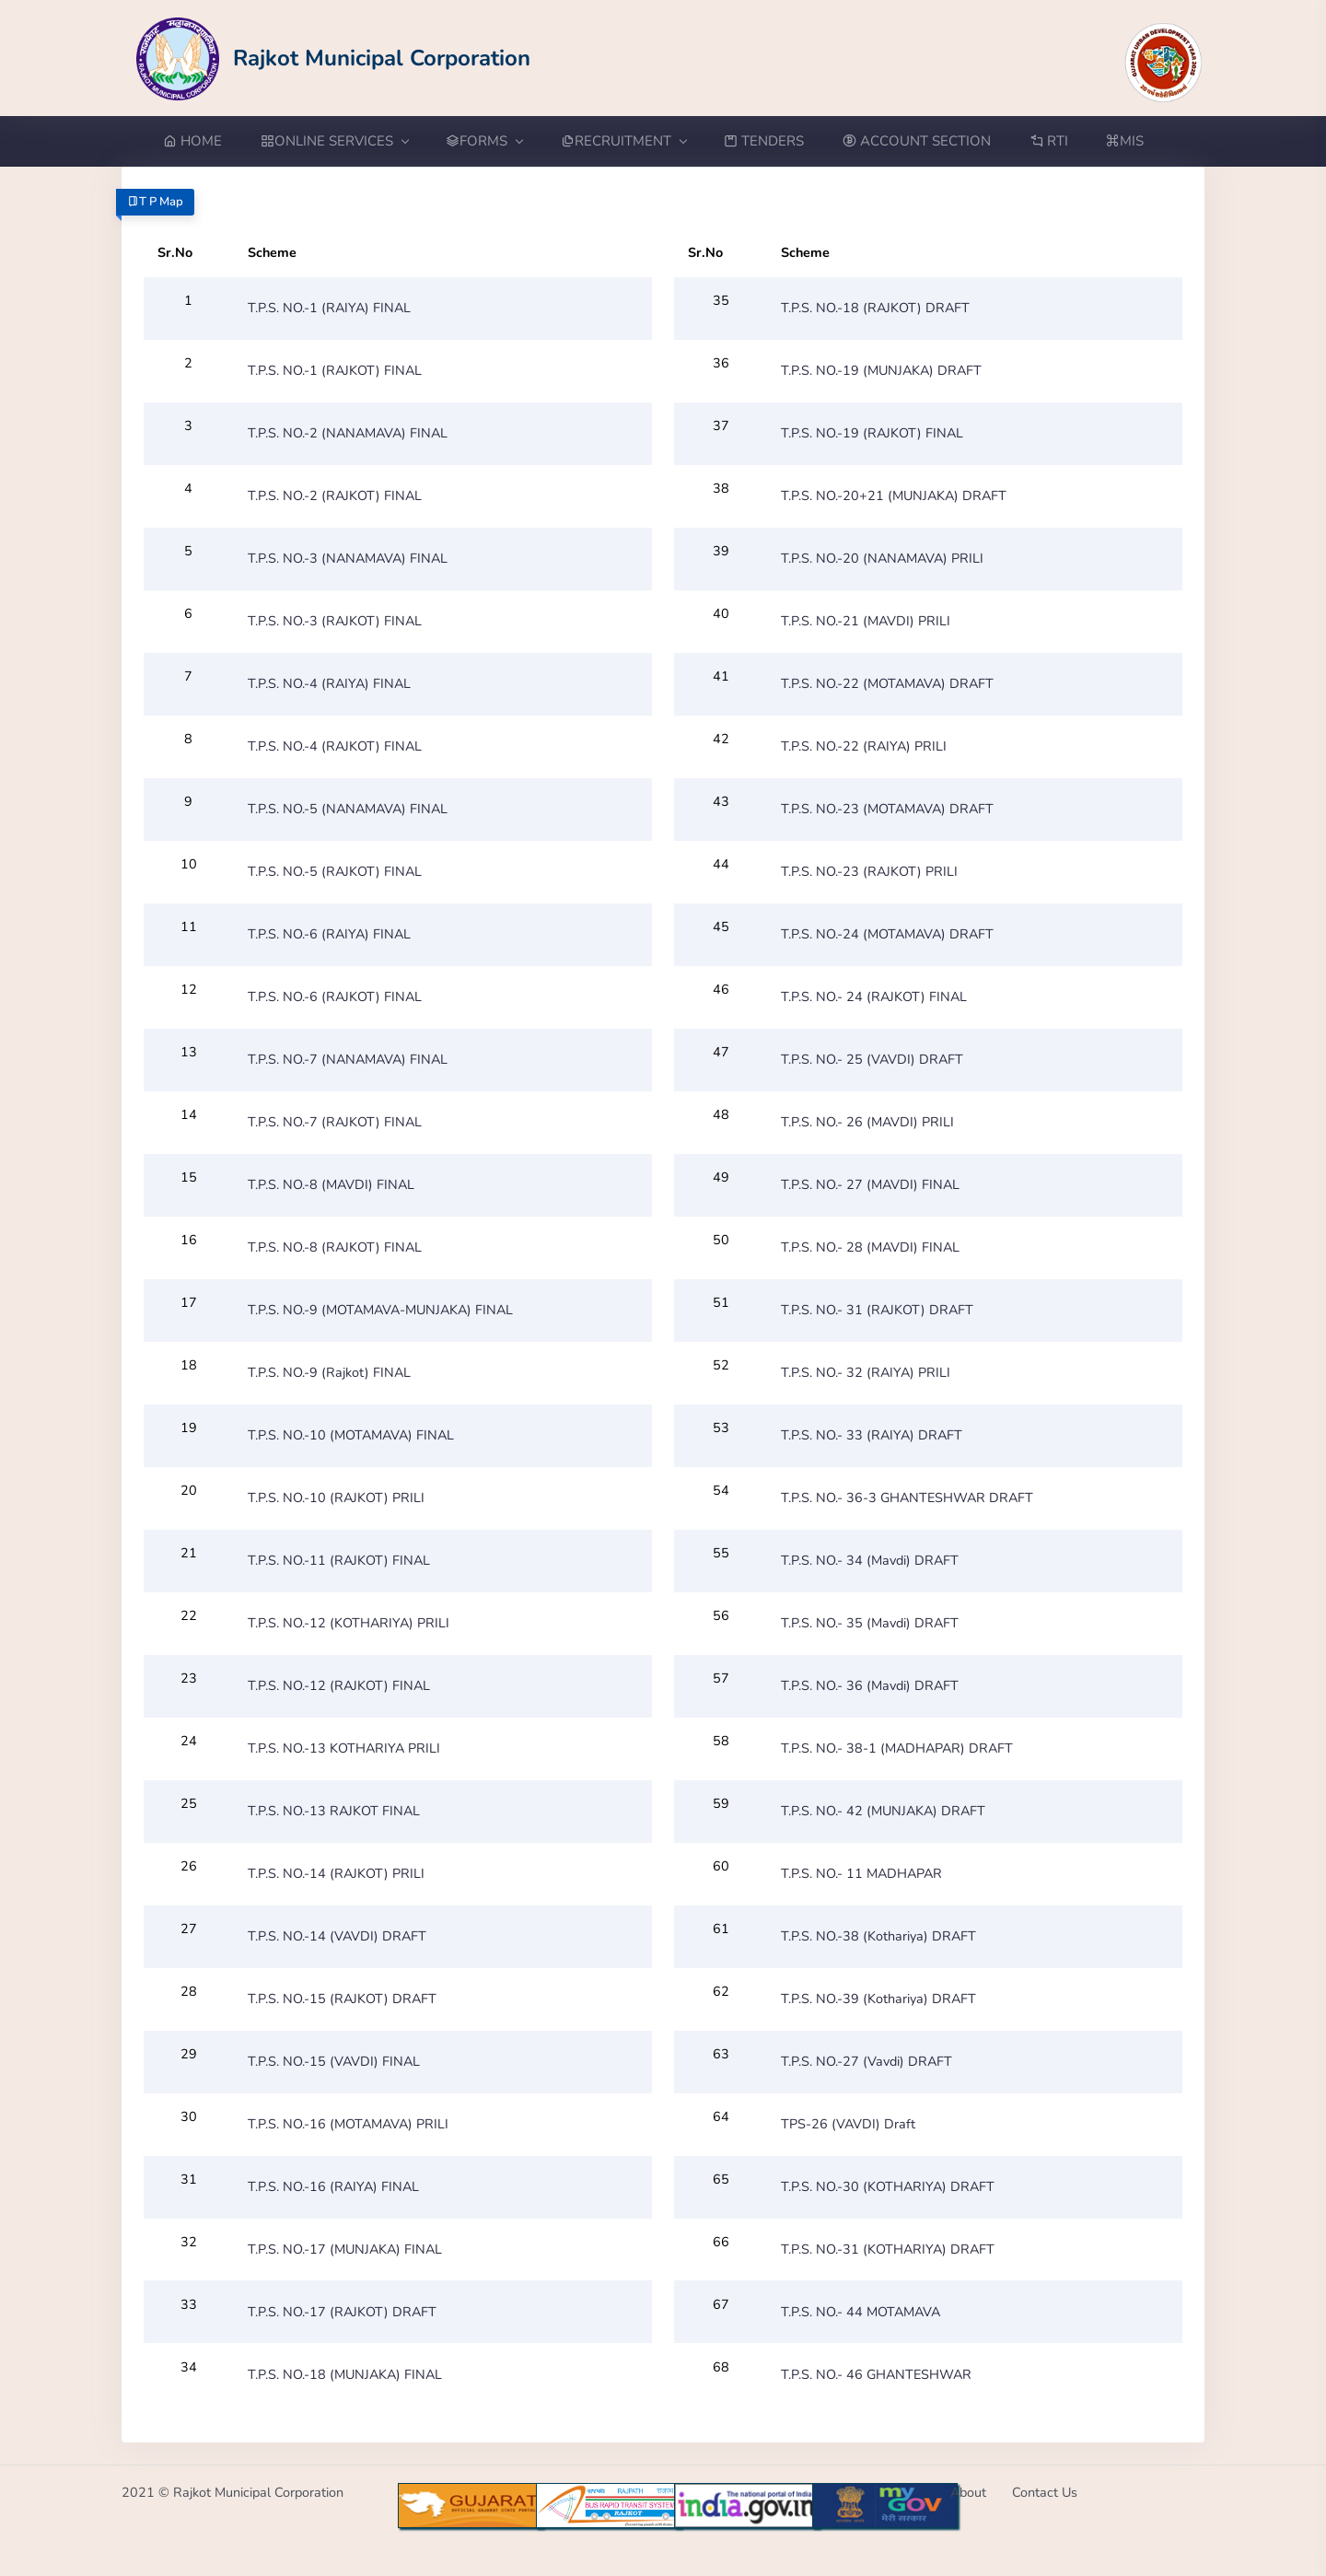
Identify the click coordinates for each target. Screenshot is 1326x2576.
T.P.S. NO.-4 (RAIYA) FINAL (329, 683)
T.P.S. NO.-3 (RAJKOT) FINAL (335, 621)
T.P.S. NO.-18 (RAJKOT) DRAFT (875, 307)
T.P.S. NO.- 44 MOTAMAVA (860, 2311)
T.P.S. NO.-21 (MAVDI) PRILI (865, 621)
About (968, 2492)
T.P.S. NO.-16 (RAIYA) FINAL (333, 2186)
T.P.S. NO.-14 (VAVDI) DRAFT (337, 1936)
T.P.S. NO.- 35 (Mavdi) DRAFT (870, 1623)
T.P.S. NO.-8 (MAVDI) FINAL (331, 1184)
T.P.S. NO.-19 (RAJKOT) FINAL (872, 433)
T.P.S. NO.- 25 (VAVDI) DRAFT (872, 1059)
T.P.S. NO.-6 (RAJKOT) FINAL (335, 996)
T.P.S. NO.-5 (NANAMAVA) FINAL (348, 808)
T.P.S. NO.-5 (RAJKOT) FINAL (335, 871)
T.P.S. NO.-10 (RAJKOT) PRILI (336, 1497)
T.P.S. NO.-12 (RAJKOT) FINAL (339, 1685)
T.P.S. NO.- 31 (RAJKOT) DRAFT (877, 1309)
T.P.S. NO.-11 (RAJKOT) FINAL (339, 1560)
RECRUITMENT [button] (623, 141)
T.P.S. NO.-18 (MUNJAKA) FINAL (345, 2374)
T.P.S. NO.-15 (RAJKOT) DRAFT (342, 1998)
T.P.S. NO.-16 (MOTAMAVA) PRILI (348, 2124)
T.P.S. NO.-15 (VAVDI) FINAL (334, 2061)
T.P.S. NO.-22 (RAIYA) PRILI (864, 746)
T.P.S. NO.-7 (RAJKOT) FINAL (335, 1122)
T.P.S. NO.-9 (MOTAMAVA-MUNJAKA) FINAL (380, 1309)
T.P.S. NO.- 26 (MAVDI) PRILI (867, 1122)
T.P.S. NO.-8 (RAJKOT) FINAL (335, 1247)
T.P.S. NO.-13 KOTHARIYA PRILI (344, 1748)
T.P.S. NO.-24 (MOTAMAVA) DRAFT (887, 934)
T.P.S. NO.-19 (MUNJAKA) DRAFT (881, 370)
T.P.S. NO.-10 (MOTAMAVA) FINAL (351, 1435)
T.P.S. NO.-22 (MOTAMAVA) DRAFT (887, 683)
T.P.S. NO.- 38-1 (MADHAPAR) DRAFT (897, 1748)
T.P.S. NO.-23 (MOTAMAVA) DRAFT (887, 808)
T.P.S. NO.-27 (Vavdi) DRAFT (866, 2061)
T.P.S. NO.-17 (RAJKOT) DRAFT (342, 2311)
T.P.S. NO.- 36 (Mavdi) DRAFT (870, 1685)
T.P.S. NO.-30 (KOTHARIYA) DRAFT (887, 2186)
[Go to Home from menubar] (202, 141)
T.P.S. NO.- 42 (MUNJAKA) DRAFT (883, 1810)
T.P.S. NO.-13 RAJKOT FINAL (334, 1810)
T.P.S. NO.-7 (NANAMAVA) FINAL (348, 1059)
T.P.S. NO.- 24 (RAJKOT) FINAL (874, 996)
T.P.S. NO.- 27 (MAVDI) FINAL (870, 1184)
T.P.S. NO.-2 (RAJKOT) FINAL (335, 495)
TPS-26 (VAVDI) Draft (848, 2124)
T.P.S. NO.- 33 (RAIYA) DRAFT (871, 1435)
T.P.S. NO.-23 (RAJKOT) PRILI (869, 871)
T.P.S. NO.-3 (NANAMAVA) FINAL (348, 558)
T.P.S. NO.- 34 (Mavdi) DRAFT (870, 1560)
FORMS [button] (484, 141)
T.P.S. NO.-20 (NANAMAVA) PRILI (882, 558)
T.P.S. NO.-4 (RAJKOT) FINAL (335, 746)
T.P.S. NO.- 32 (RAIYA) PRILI (865, 1372)
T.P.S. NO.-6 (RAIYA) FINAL (329, 934)
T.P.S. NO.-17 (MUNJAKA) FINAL (345, 2249)
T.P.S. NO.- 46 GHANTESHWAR (876, 2374)
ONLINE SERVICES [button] (334, 141)
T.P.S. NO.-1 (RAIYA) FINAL (329, 307)
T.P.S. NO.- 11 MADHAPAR (861, 1873)
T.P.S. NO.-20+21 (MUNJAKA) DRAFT (893, 495)
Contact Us (1044, 2492)
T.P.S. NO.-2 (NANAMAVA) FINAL (348, 433)
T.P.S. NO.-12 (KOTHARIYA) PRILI (348, 1623)
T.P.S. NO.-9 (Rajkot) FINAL (329, 1372)
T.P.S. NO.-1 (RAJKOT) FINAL (335, 370)
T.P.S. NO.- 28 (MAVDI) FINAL (870, 1247)
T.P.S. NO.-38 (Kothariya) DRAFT (878, 1936)
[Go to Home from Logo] (334, 57)
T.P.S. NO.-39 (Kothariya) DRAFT (878, 1998)
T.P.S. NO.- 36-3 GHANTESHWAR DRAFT (907, 1497)
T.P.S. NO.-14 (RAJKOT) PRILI (336, 1873)
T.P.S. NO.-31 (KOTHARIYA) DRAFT (887, 2249)
